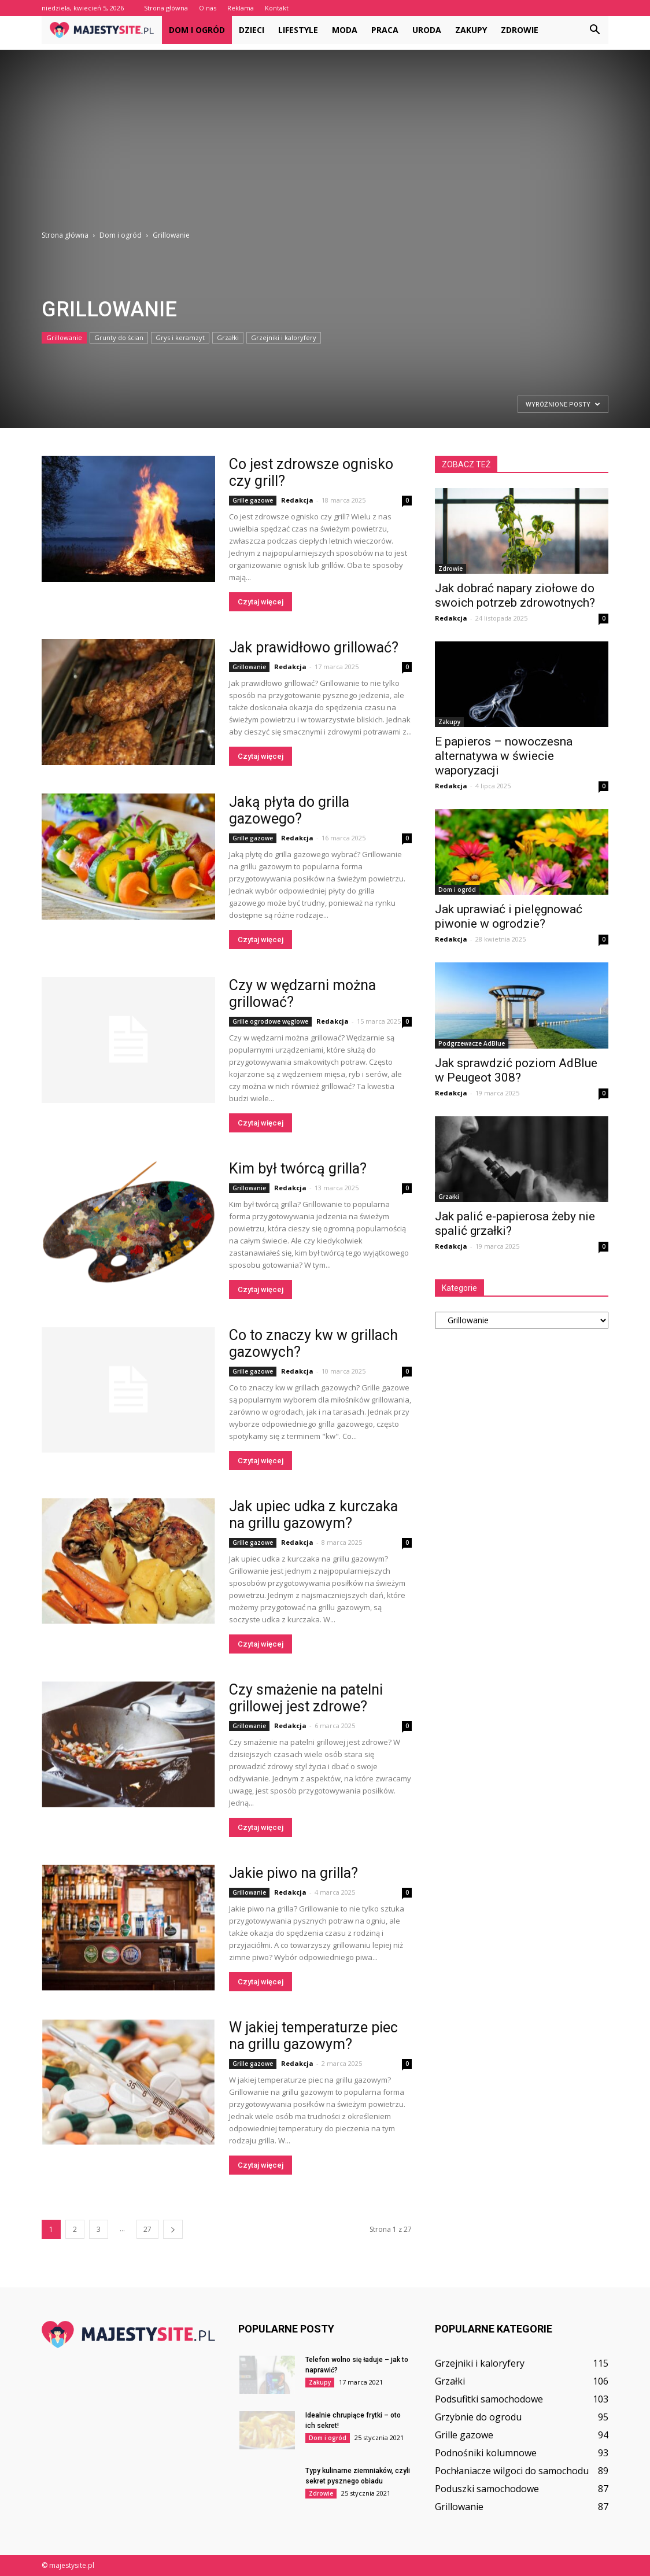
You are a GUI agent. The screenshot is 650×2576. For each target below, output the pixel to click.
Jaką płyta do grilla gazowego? (289, 810)
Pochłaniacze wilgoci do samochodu (512, 2470)
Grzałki (228, 337)
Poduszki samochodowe (487, 2488)
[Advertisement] (325, 131)
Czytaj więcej (260, 601)
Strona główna (166, 7)
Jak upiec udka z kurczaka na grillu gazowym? (313, 1514)
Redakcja (297, 500)
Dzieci (251, 29)
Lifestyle (298, 29)
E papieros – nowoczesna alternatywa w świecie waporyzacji (504, 756)
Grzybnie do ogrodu (478, 2417)
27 (147, 2229)
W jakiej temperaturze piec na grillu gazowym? (313, 2036)
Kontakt (277, 7)
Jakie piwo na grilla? (293, 1873)
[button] (594, 30)
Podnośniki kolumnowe (486, 2452)
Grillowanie (64, 337)
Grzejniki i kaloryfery (283, 337)
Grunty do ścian (118, 337)
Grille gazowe (252, 500)
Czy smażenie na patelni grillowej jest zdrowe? (306, 1698)
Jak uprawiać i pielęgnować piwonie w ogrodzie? (508, 916)
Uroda (426, 29)
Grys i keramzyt (180, 337)
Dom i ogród (197, 29)
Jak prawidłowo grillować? (313, 647)
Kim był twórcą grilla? (298, 1168)
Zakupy (471, 29)
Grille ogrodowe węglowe (270, 1021)
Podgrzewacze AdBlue (471, 1043)
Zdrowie (519, 29)
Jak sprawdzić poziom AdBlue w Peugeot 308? (516, 1070)
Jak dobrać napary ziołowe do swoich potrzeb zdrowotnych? (515, 595)
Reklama (240, 7)
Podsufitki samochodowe (489, 2399)
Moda (344, 29)
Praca (384, 29)
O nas (207, 7)
